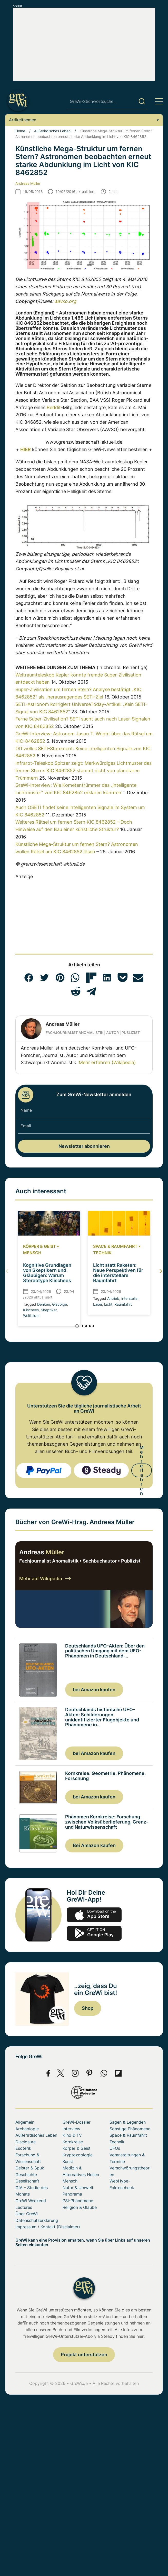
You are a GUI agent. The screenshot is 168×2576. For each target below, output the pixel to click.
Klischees (31, 1310)
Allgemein (24, 2123)
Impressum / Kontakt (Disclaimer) (47, 2228)
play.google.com (94, 1935)
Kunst (68, 2163)
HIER (25, 449)
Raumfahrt (123, 1304)
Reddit (54, 407)
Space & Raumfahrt (115, 1246)
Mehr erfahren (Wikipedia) (107, 1062)
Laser (97, 1304)
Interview (71, 2130)
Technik (102, 1252)
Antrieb (113, 1298)
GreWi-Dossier (77, 2123)
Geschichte (26, 2176)
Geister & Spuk (29, 2170)
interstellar (130, 1298)
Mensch (32, 1252)
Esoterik (23, 2150)
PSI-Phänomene (78, 2202)
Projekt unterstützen (84, 2356)
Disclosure (25, 2143)
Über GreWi (26, 2215)
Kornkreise (73, 2143)
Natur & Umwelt (78, 2189)
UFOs (115, 2150)
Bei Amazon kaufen (94, 1847)
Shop (87, 2010)
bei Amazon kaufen (94, 1689)
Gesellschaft (27, 2183)
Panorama (72, 2196)
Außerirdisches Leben (52, 131)
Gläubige (59, 1304)
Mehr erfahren (142, 1470)
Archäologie (27, 2130)
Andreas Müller (27, 183)
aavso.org (65, 301)
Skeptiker (49, 1310)
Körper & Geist (39, 1246)
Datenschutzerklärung (36, 2222)
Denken (43, 1304)
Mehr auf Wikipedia (45, 1578)
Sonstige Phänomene (130, 2130)
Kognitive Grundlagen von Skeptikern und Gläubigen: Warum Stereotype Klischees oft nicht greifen (47, 1275)
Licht (108, 1304)
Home (20, 131)
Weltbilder (31, 1315)
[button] (29, 978)
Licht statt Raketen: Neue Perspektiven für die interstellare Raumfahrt (118, 1272)
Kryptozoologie (78, 2156)
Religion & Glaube (80, 2209)
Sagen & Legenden (128, 2123)
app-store (94, 1916)
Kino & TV (72, 2137)
